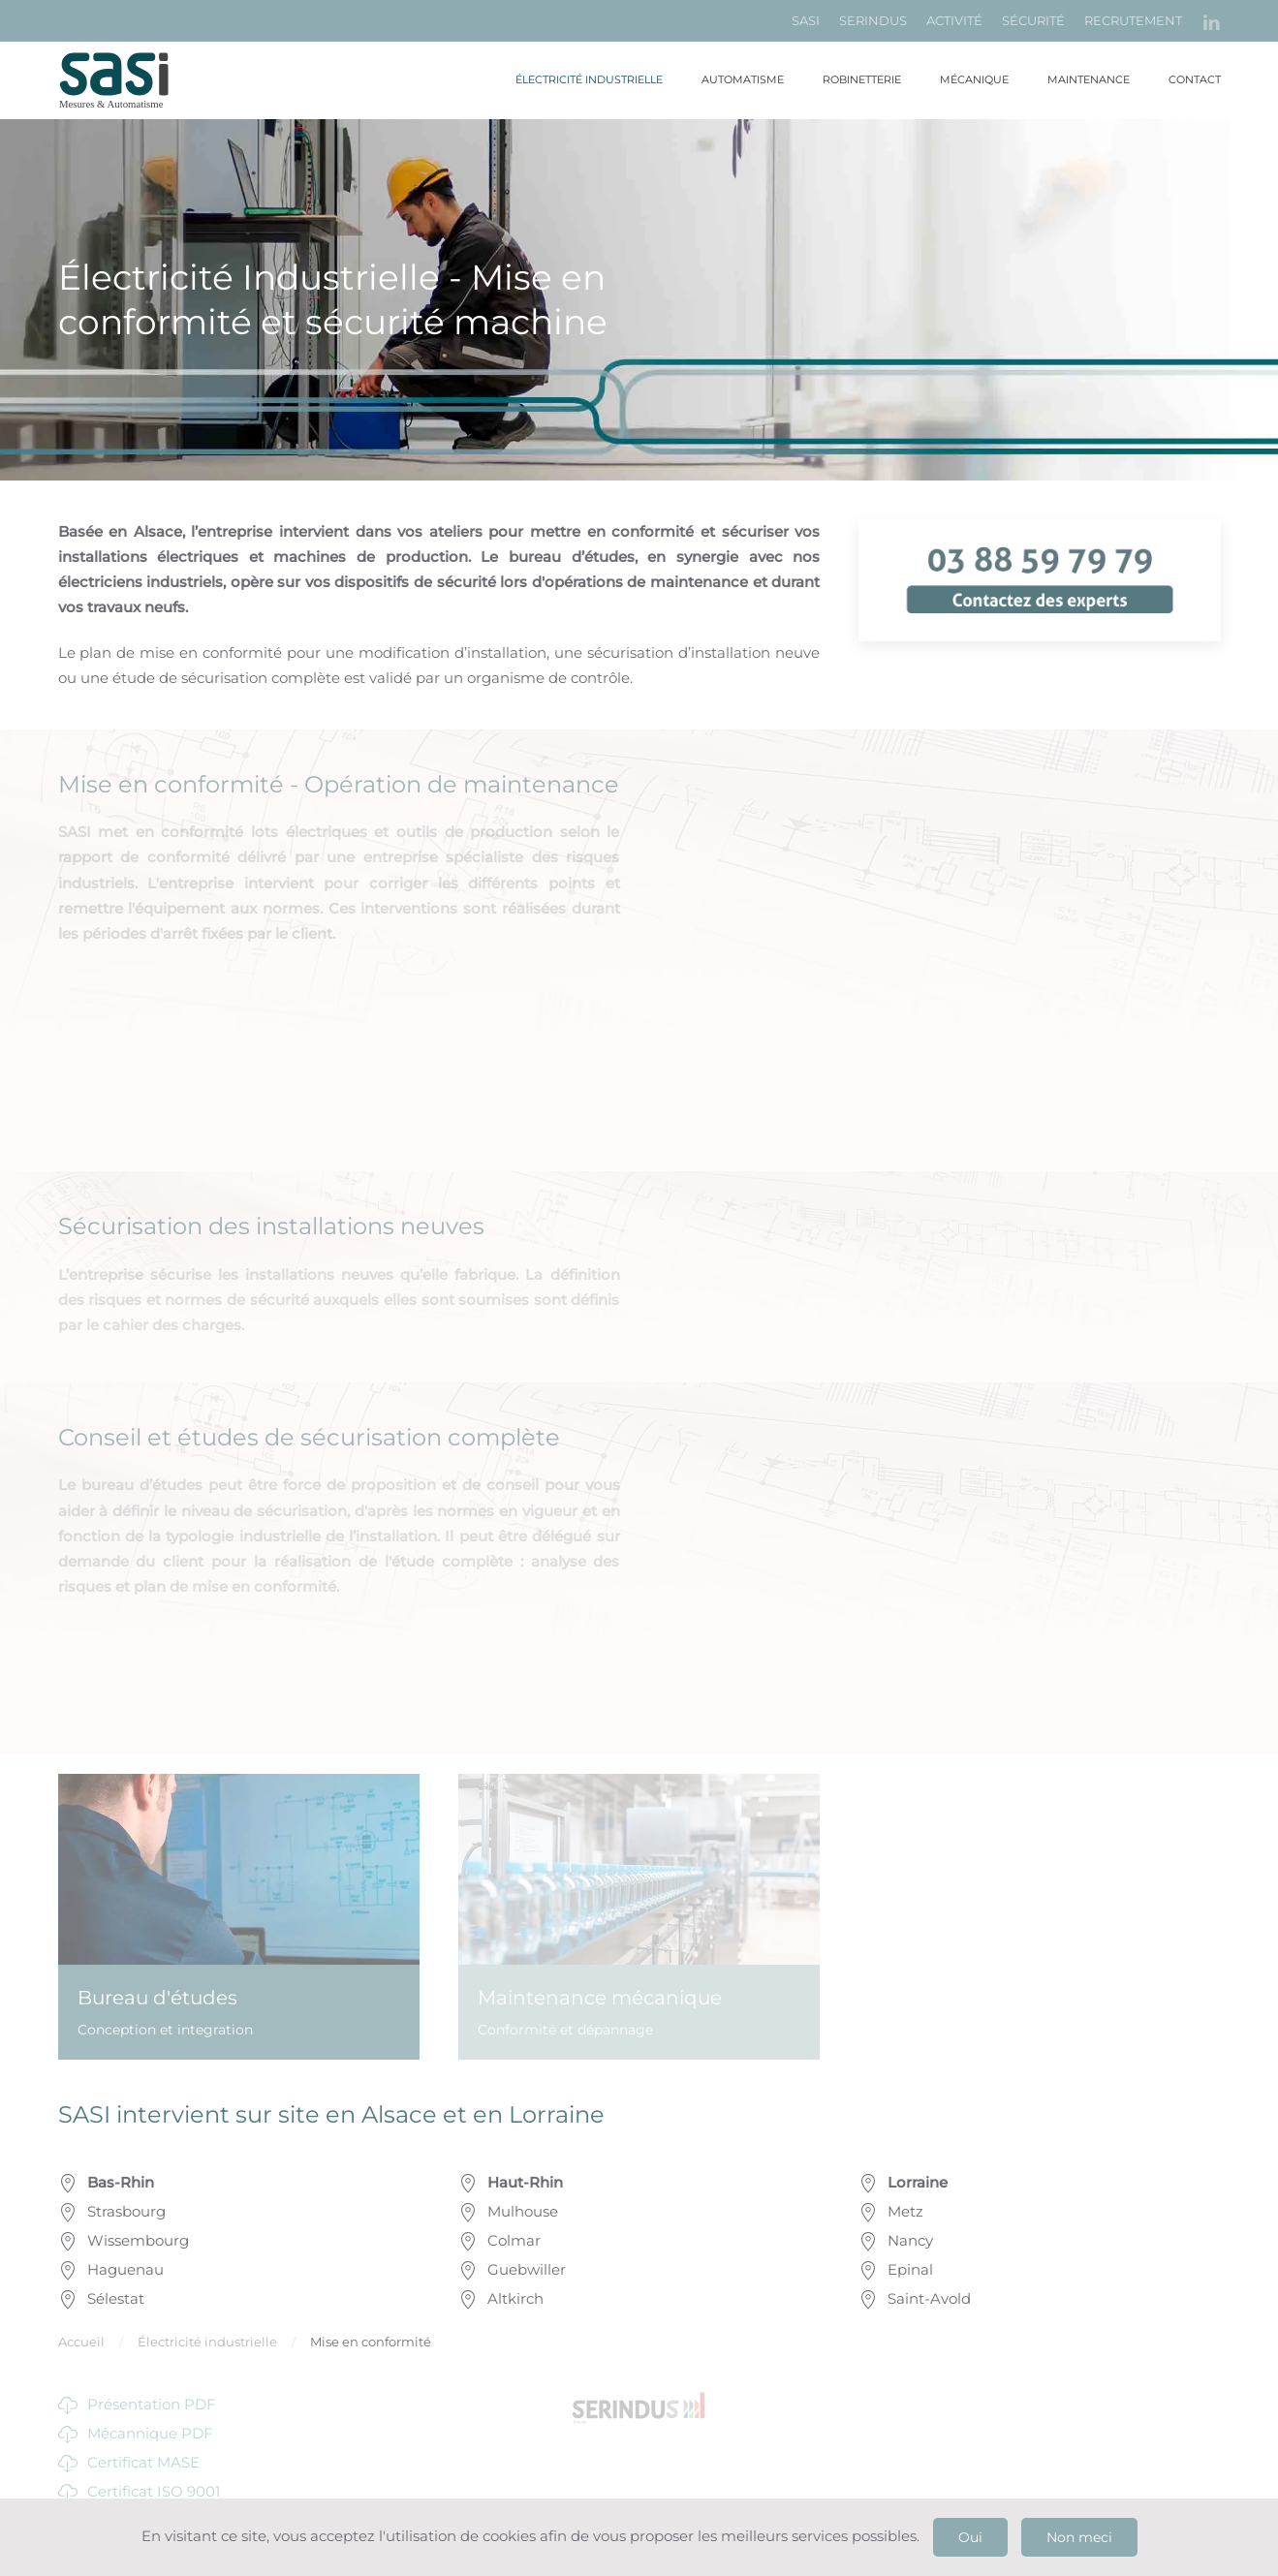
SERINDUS (873, 20)
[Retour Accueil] (126, 80)
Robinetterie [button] (862, 79)
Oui (970, 2537)
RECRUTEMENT (1133, 20)
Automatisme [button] (742, 79)
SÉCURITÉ (1033, 20)
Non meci (1079, 2537)
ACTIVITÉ (954, 20)
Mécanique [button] (974, 79)
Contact (1195, 79)
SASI (806, 20)
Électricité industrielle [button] (589, 79)
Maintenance (1088, 79)
